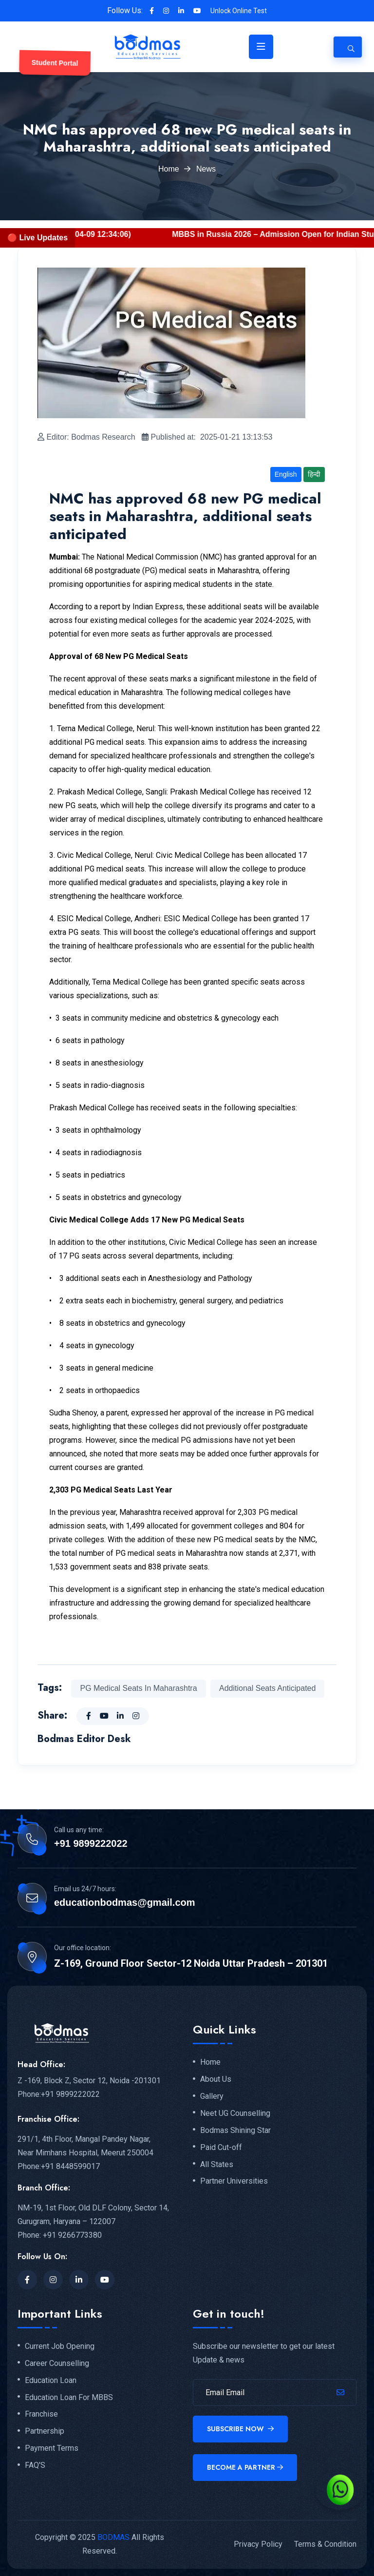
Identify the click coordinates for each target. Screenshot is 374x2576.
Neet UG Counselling (235, 2113)
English (286, 474)
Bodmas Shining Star (235, 2130)
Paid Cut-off (221, 2147)
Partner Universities (234, 2181)
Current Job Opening (59, 2346)
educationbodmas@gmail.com (124, 1902)
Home (168, 169)
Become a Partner (245, 2467)
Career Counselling (57, 2363)
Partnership (44, 2431)
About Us (215, 2079)
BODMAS (113, 2537)
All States (216, 2164)
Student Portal (54, 63)
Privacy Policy (258, 2544)
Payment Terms (51, 2448)
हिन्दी (314, 474)
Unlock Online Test (238, 11)
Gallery (212, 2096)
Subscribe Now (240, 2429)
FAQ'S (35, 2465)
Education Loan (50, 2380)
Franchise (41, 2414)
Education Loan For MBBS (69, 2397)
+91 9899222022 (91, 1843)
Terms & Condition (325, 2544)
